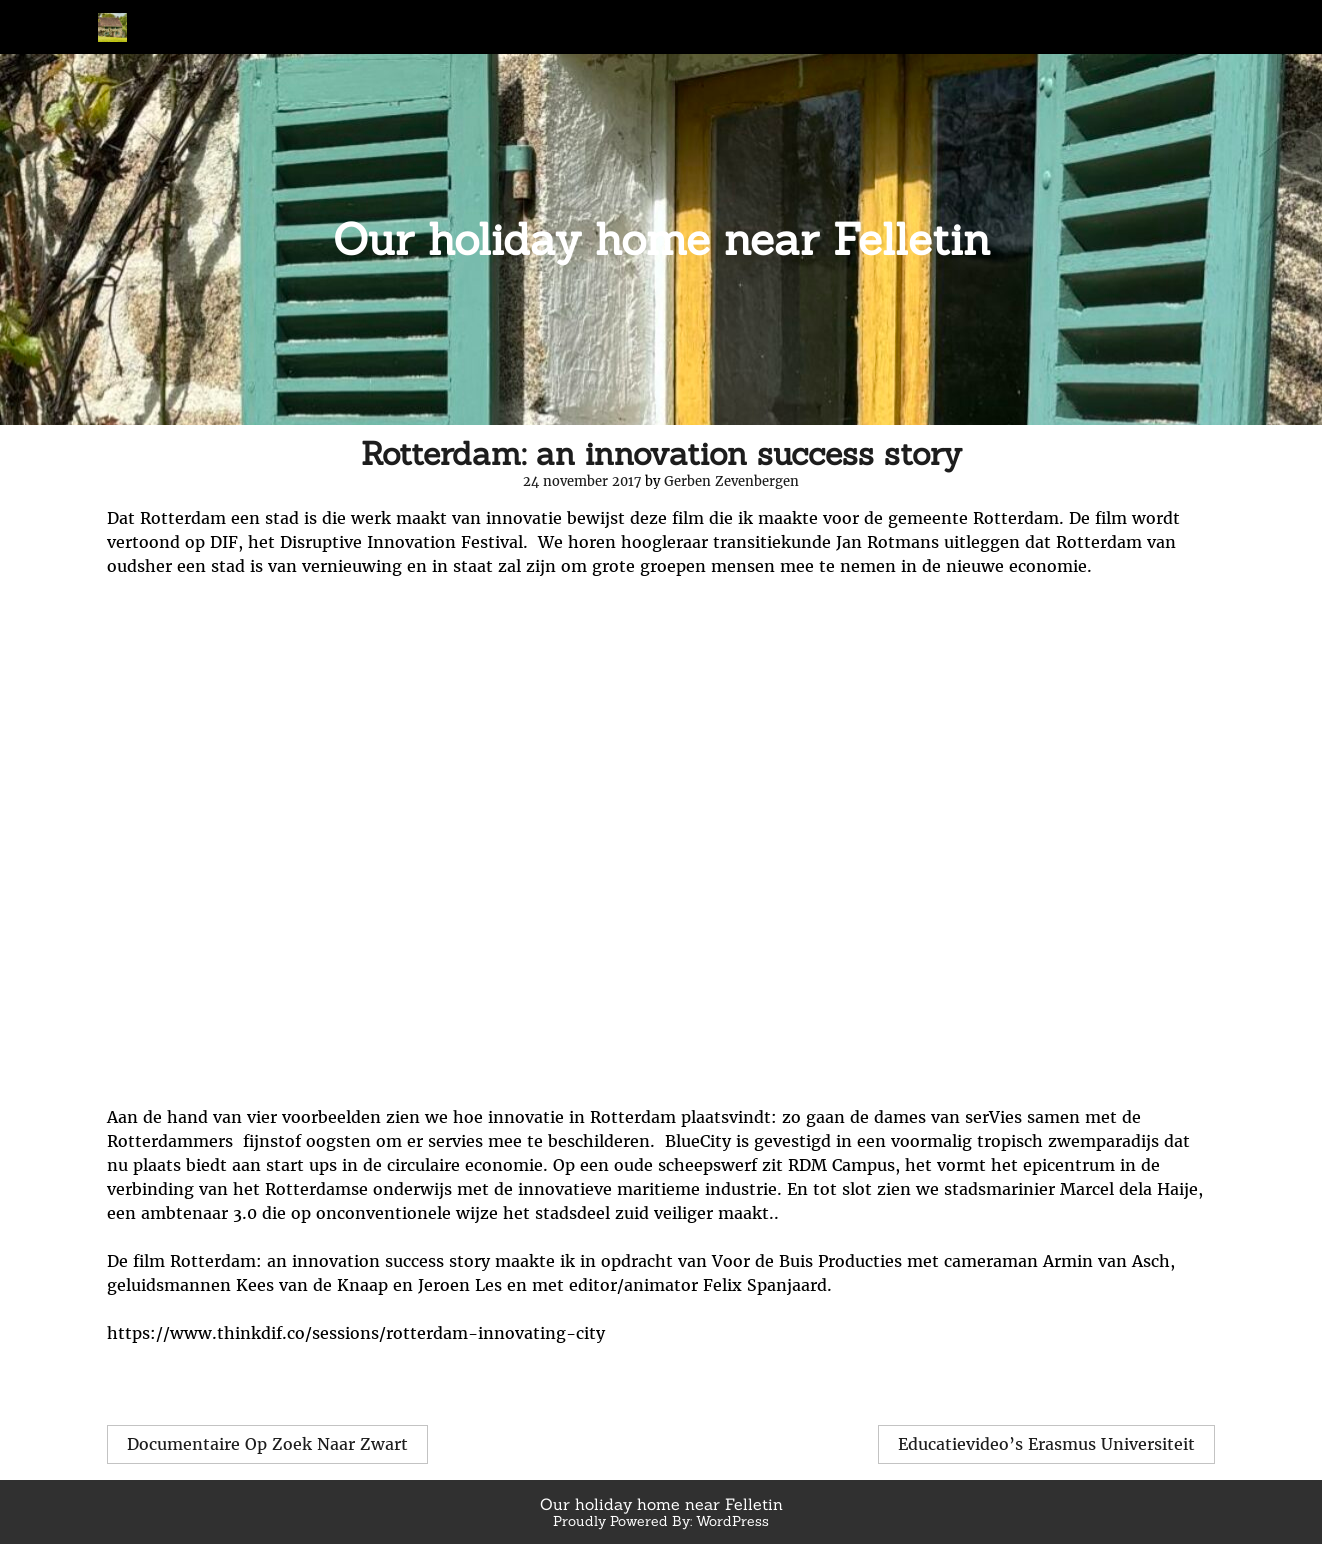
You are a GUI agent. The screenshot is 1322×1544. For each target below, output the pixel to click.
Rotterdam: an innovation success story (661, 453)
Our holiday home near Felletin (661, 239)
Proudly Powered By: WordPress (661, 1521)
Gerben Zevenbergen (731, 481)
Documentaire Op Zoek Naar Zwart (267, 1444)
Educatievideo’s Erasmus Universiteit (1046, 1444)
